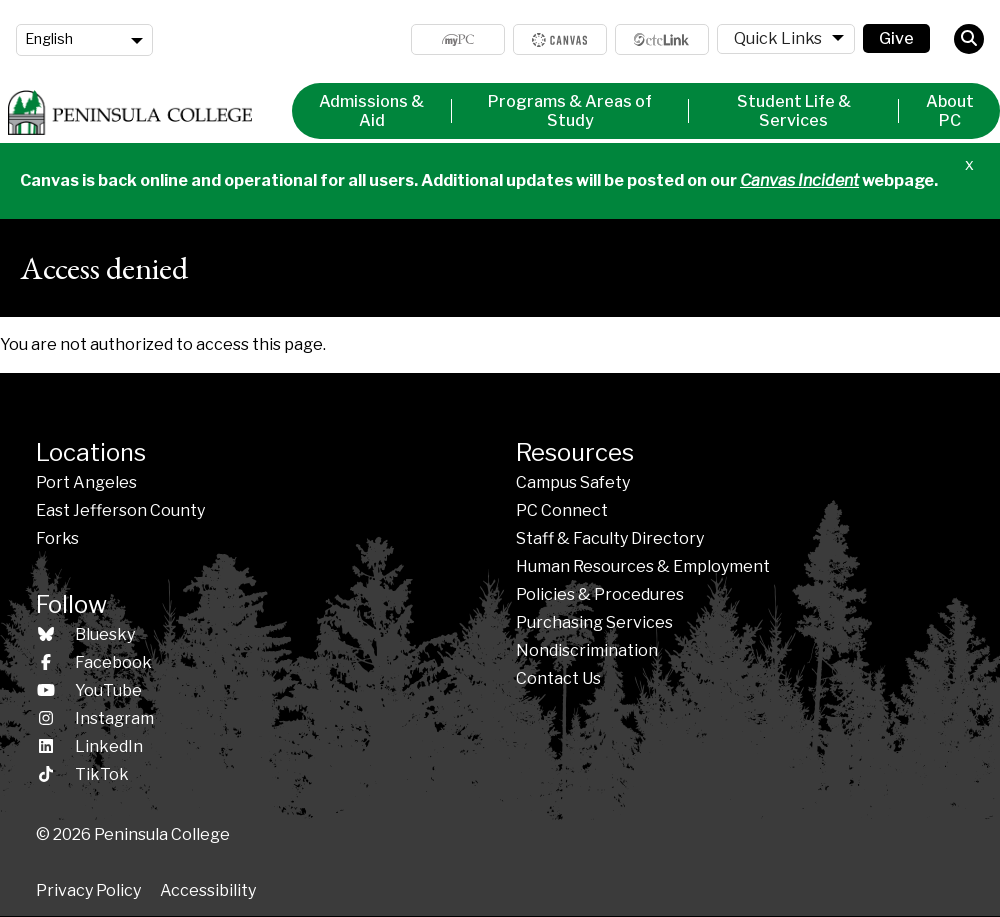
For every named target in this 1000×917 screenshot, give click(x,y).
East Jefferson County (120, 510)
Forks (57, 538)
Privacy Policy (88, 890)
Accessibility (208, 890)
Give (896, 38)
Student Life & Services (794, 111)
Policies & (600, 594)
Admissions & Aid (371, 111)
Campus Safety (573, 482)
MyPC (458, 39)
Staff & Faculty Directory (610, 538)
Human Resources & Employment (643, 566)
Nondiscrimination (587, 650)
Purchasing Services (594, 622)
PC (562, 510)
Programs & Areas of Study (570, 111)
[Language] (84, 40)
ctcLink (662, 39)
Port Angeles (86, 482)
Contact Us (558, 678)
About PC (950, 111)
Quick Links (778, 38)
